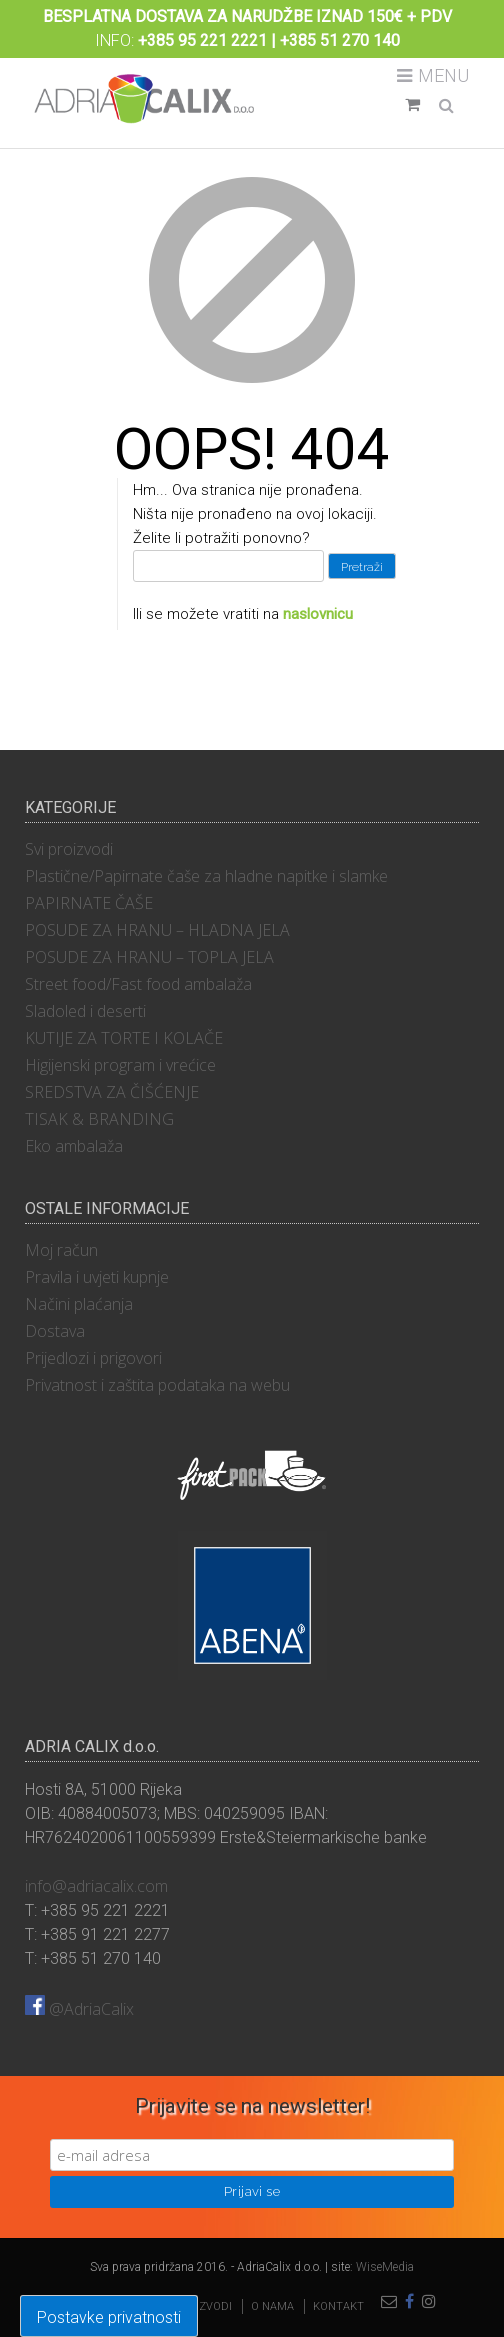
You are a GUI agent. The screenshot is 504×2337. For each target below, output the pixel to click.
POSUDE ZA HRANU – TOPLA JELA (149, 957)
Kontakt (338, 2306)
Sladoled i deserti (85, 1011)
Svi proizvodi (69, 849)
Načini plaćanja (79, 1304)
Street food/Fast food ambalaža (138, 984)
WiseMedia (385, 2267)
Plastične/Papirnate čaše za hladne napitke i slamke (206, 876)
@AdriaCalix (79, 2009)
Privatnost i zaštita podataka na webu (157, 1385)
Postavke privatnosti (109, 2317)
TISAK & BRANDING (99, 1119)
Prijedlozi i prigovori (93, 1358)
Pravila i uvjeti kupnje (97, 1277)
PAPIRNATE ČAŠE (89, 903)
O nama (272, 2306)
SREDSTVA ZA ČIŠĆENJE (112, 1092)
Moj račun (61, 1250)
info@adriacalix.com (96, 1886)
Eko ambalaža (74, 1146)
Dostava (55, 1331)
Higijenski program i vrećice (120, 1065)
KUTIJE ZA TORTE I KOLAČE (124, 1038)
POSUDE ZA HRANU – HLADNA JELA (157, 930)
